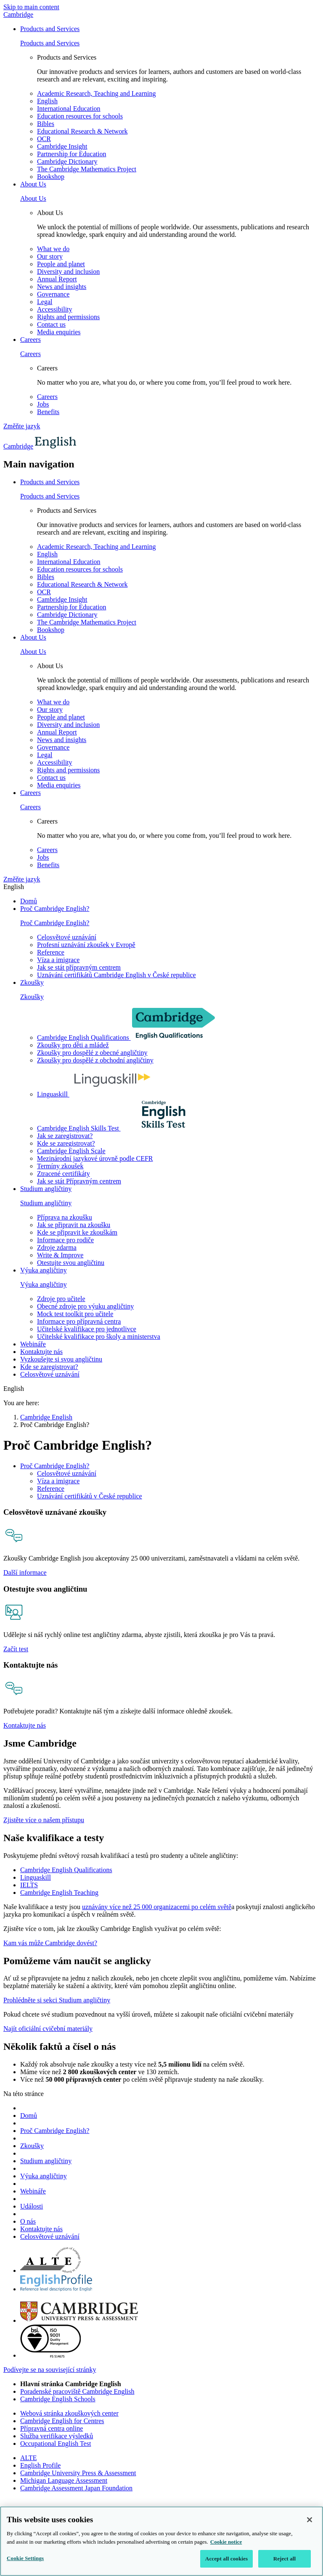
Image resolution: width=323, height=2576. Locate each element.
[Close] (309, 2519)
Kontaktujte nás (41, 1351)
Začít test (15, 1649)
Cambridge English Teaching (59, 1892)
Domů (28, 901)
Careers (30, 339)
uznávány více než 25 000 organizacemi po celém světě (156, 1906)
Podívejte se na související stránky (49, 2369)
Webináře (33, 1344)
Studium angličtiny (45, 1188)
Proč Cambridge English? (54, 908)
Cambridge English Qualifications (66, 1869)
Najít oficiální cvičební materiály (48, 2028)
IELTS (29, 1885)
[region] (161, 2541)
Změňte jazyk (21, 426)
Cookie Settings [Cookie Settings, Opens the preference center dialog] (25, 2558)
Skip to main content (31, 6)
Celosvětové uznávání (66, 1473)
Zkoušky (32, 982)
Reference (50, 1488)
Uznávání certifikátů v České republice (89, 1496)
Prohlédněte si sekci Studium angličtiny (56, 2000)
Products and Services (49, 28)
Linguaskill (35, 1877)
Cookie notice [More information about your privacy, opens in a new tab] (226, 2542)
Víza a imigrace (58, 1481)
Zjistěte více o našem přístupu (43, 1819)
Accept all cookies (226, 2558)
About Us (33, 184)
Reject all (284, 2558)
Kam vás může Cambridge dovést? (50, 1942)
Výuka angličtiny (43, 1270)
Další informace (25, 1572)
